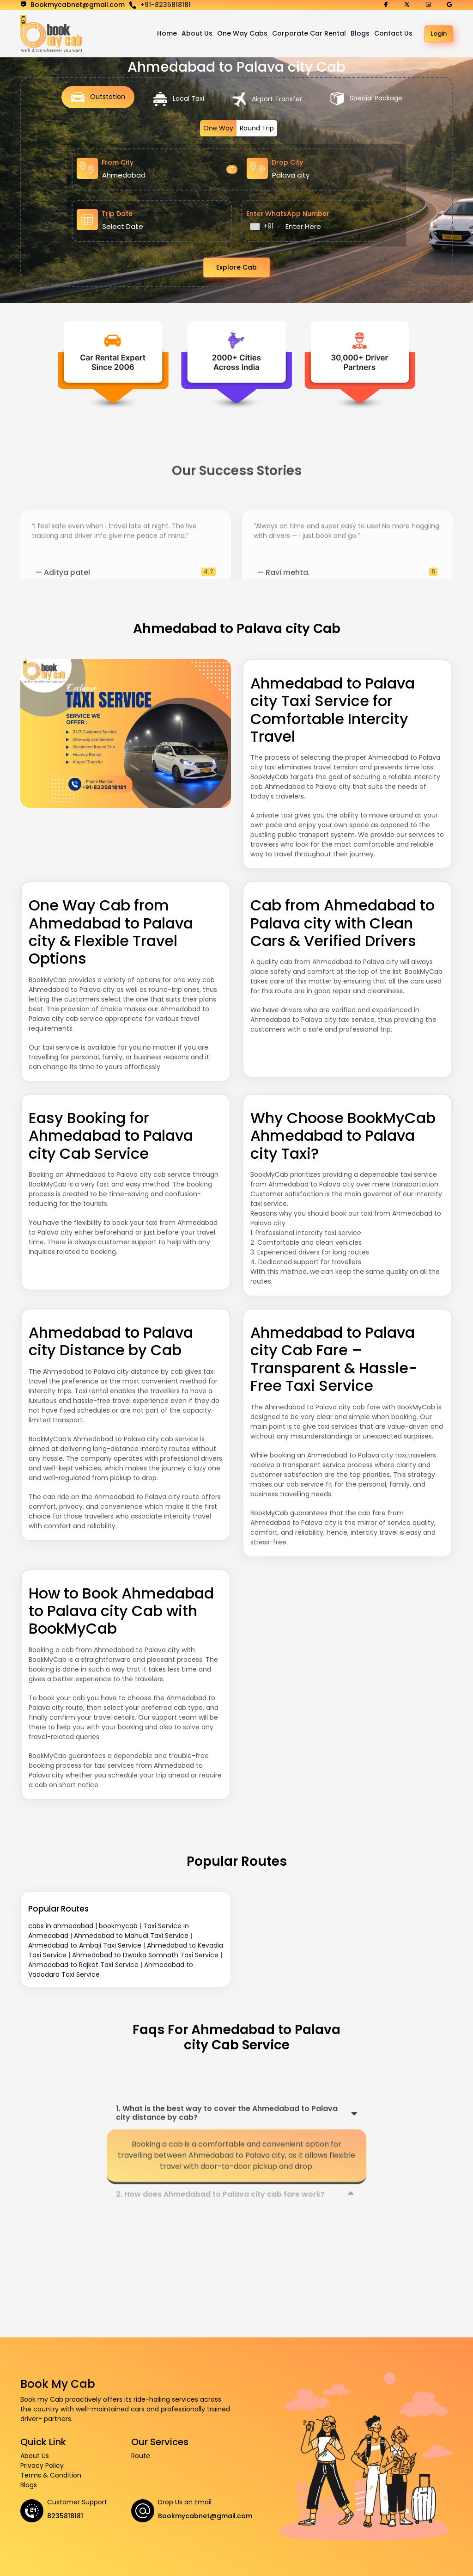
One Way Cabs (242, 33)
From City (117, 162)
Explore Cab (236, 267)
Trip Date (117, 213)
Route (140, 2455)
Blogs (360, 33)
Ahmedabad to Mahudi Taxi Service (131, 1935)
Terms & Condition (50, 2475)
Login (439, 33)
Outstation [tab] (98, 97)
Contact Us (393, 33)
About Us (197, 33)
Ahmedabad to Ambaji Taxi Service (84, 1945)
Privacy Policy (42, 2465)
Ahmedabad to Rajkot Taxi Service (83, 1964)
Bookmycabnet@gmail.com (205, 2516)
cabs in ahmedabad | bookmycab (83, 1925)
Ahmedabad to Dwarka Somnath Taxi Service (145, 1955)
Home (167, 33)
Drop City (287, 162)
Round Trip (257, 128)
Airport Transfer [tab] (267, 99)
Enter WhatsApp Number (287, 213)
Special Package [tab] (366, 98)
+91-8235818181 (165, 4)
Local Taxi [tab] (178, 99)
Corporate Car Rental (309, 33)
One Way (218, 128)
